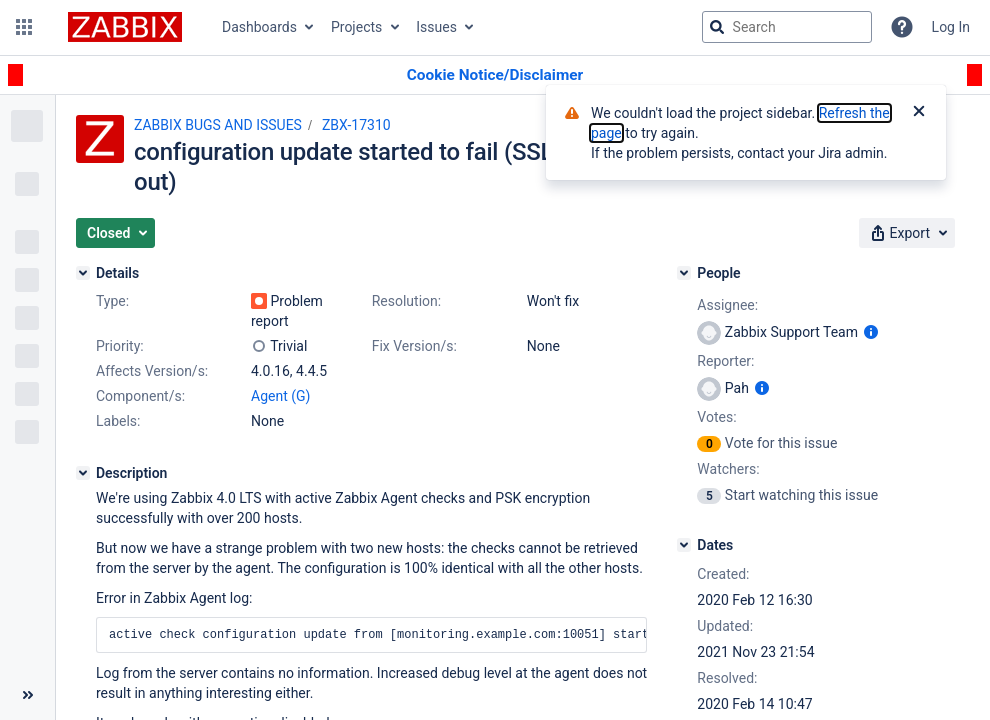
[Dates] (684, 545)
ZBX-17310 (356, 125)
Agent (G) (280, 396)
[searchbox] (787, 27)
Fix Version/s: (414, 346)
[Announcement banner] (495, 75)
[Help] (902, 27)
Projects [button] (356, 27)
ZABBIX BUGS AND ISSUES (218, 125)
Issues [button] (436, 27)
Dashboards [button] (259, 27)
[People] (684, 273)
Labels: (118, 421)
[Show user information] (871, 332)
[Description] (83, 473)
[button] (24, 27)
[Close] (919, 113)
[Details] (83, 273)
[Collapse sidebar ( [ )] (27, 695)
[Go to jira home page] (125, 27)
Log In (951, 27)
